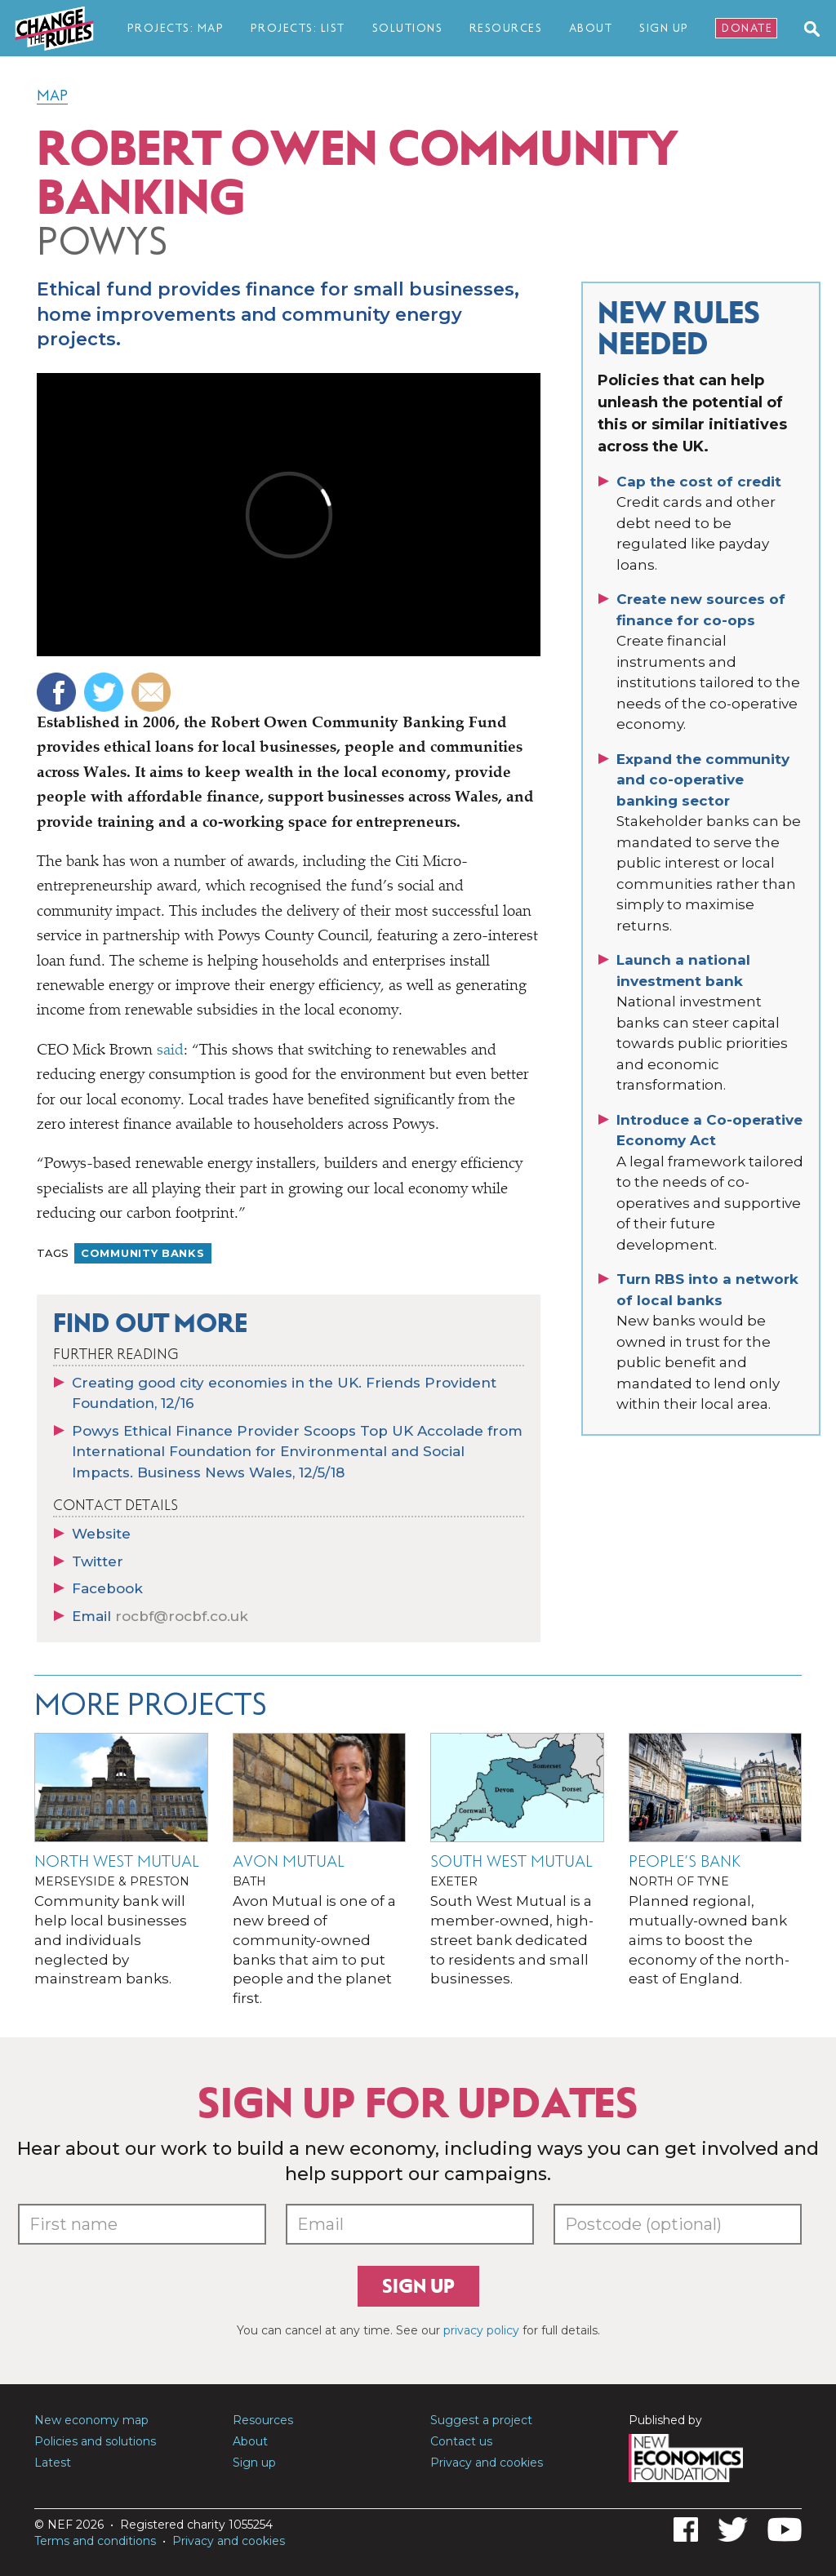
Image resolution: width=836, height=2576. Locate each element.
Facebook (107, 1588)
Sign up (418, 2286)
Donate (747, 28)
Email (160, 1616)
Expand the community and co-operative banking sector (702, 780)
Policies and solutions (95, 2441)
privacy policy (481, 2330)
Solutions (407, 28)
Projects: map (176, 28)
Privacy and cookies (486, 2462)
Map (52, 95)
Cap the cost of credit (698, 481)
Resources (506, 28)
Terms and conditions (95, 2541)
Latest (52, 2462)
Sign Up (664, 28)
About (591, 28)
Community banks (143, 1252)
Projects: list (298, 28)
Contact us (461, 2441)
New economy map (91, 2420)
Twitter (97, 1561)
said (170, 1051)
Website (101, 1534)
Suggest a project (481, 2420)
